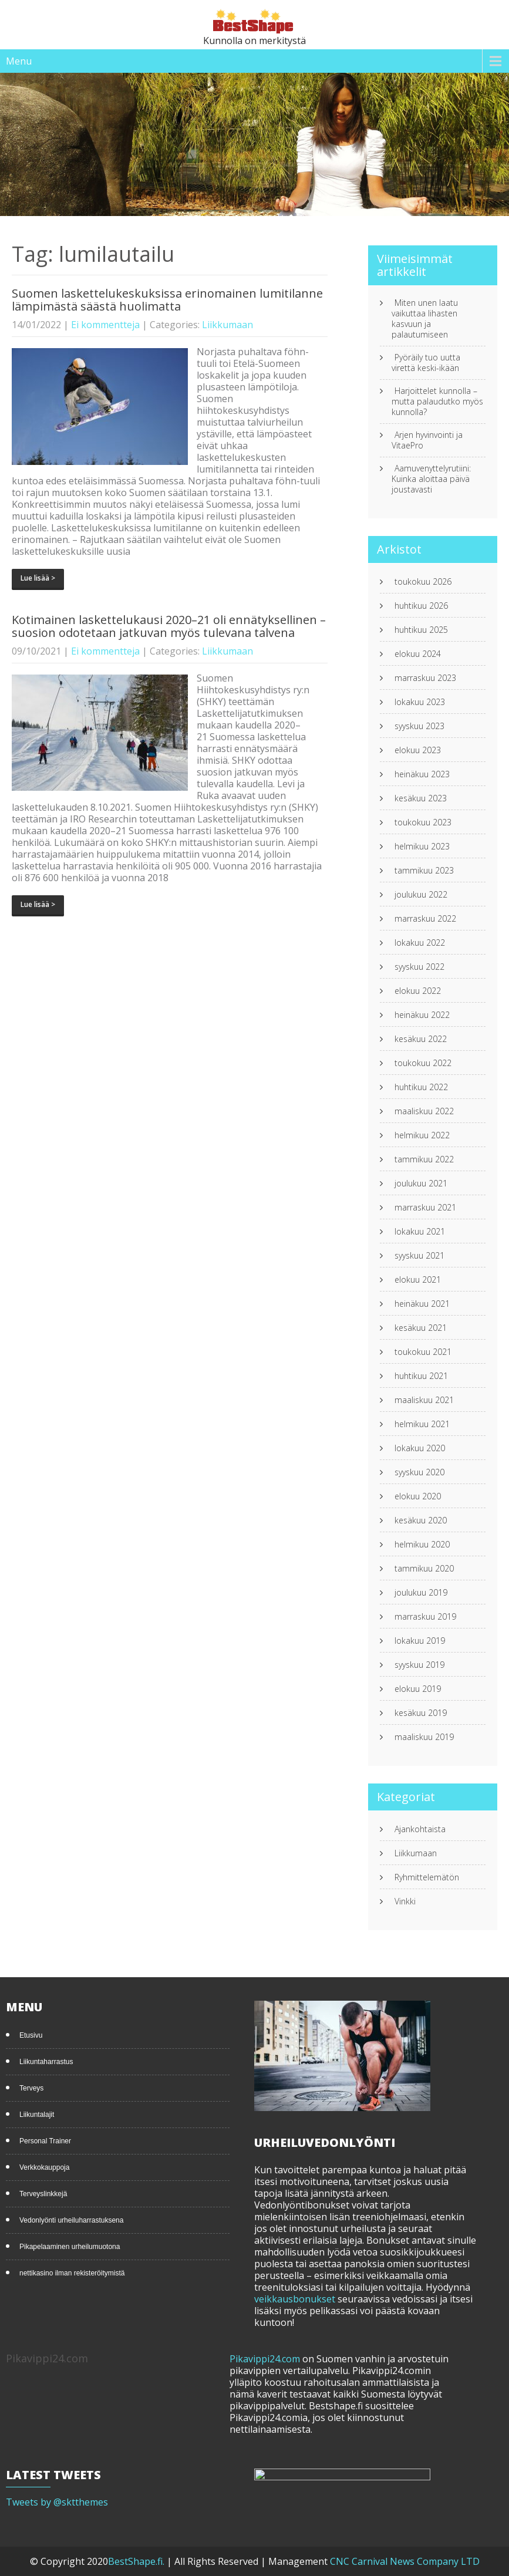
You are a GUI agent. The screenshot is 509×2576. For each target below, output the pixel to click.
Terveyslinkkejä (43, 2194)
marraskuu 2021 (425, 1207)
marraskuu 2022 (425, 918)
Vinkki (405, 1901)
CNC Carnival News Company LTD (405, 2561)
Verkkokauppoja (44, 2167)
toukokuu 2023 (423, 822)
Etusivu (30, 2035)
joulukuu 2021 (421, 1183)
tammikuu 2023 (424, 870)
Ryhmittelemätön (427, 1877)
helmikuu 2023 (422, 846)
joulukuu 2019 (421, 1592)
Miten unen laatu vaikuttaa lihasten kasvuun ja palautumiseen (425, 319)
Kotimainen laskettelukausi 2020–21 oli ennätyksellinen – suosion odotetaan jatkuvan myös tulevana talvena (169, 626)
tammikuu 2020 (424, 1568)
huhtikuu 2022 (421, 1087)
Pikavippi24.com (265, 2358)
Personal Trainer (45, 2141)
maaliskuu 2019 (424, 1737)
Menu (19, 61)
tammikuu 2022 (424, 1159)
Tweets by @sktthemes (57, 2502)
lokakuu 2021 (420, 1231)
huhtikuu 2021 (421, 1376)
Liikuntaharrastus (46, 2062)
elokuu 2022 (418, 991)
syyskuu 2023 (419, 726)
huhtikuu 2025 (421, 630)
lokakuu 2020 (420, 1448)
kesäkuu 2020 (421, 1520)
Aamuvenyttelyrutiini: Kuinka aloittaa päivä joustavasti (431, 479)
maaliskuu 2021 (424, 1400)
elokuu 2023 (418, 750)
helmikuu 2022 (422, 1135)
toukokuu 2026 (423, 581)
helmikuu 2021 (422, 1424)
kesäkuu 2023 (421, 798)
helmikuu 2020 (422, 1544)
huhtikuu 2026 (421, 606)
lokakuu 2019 (420, 1641)
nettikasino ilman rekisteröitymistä (71, 2273)
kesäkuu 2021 (421, 1328)
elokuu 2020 (418, 1496)
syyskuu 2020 (419, 1472)
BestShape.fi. (137, 2561)
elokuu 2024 (418, 654)
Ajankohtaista (420, 1829)
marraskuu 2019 (425, 1616)
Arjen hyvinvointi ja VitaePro (427, 440)
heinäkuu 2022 (422, 1015)
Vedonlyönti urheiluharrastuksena (71, 2220)
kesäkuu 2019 (421, 1713)
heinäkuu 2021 (422, 1304)
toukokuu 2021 (423, 1352)
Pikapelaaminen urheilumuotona (69, 2247)
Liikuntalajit (36, 2114)
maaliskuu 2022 (424, 1111)
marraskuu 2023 (425, 678)
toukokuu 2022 (423, 1063)
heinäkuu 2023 (422, 774)
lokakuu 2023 (420, 702)
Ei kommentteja (105, 324)
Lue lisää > (38, 578)
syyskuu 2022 (419, 967)
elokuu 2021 (418, 1279)
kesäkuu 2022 (421, 1039)
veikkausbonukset (294, 2298)
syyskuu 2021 (419, 1255)
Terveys (31, 2088)
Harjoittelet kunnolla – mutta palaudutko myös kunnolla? (437, 401)
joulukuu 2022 (421, 894)
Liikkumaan (227, 324)
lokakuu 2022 (420, 943)
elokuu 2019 (418, 1689)
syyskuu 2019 (419, 1665)
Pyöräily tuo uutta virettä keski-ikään (426, 362)
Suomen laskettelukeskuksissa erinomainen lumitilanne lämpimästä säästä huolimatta (167, 299)
